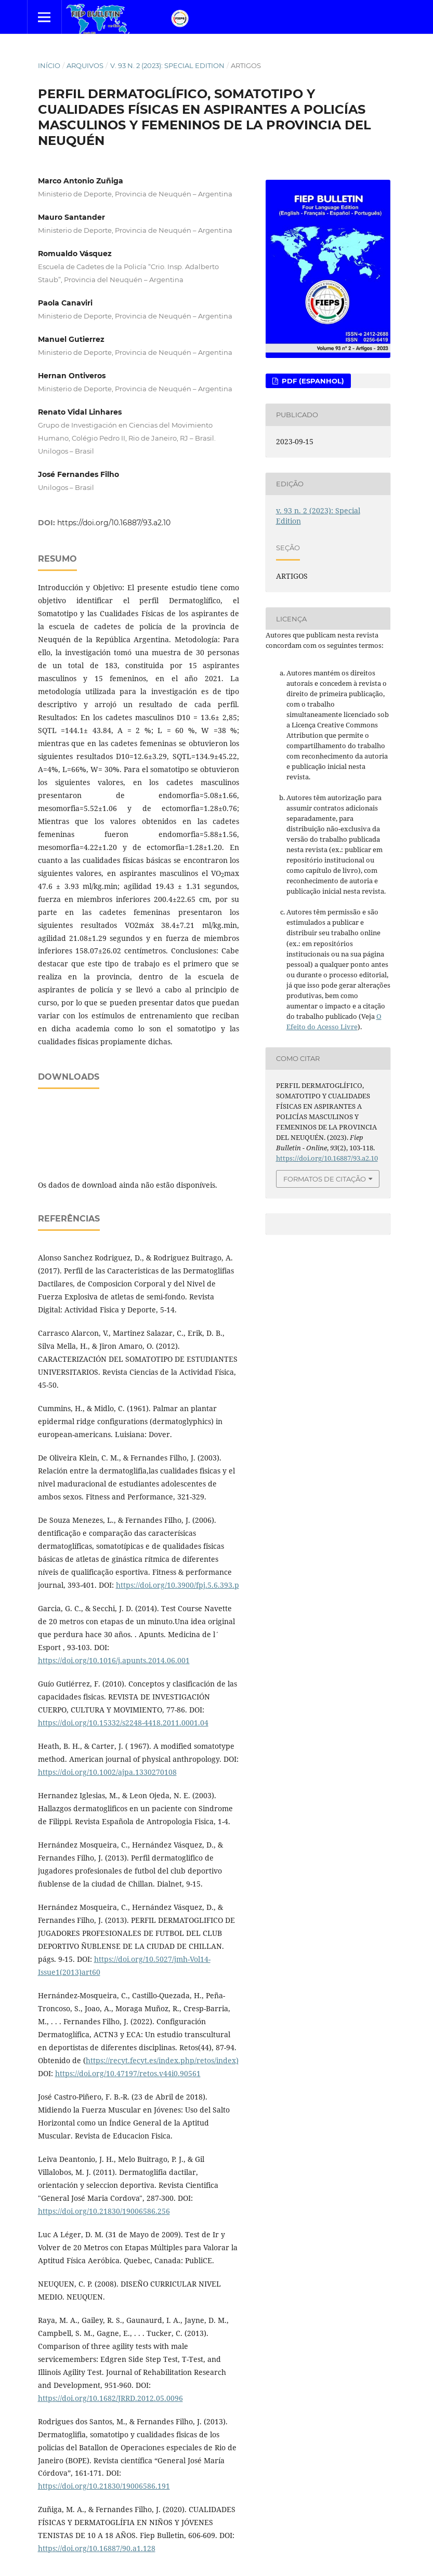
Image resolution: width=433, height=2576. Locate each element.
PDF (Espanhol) (312, 381)
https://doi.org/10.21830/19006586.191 (104, 2486)
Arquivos (85, 65)
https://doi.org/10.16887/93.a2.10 (113, 522)
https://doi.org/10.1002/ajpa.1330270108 (107, 1772)
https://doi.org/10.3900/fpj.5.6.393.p (177, 1585)
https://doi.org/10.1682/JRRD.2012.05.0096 (110, 2398)
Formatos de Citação (324, 1179)
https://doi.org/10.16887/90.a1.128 (96, 2548)
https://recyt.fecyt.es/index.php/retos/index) (162, 2060)
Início (49, 65)
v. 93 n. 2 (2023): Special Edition (167, 65)
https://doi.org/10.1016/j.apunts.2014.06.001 (114, 1660)
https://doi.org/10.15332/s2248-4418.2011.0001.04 (123, 1723)
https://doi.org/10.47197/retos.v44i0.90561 (128, 2073)
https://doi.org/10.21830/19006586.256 (104, 2211)
